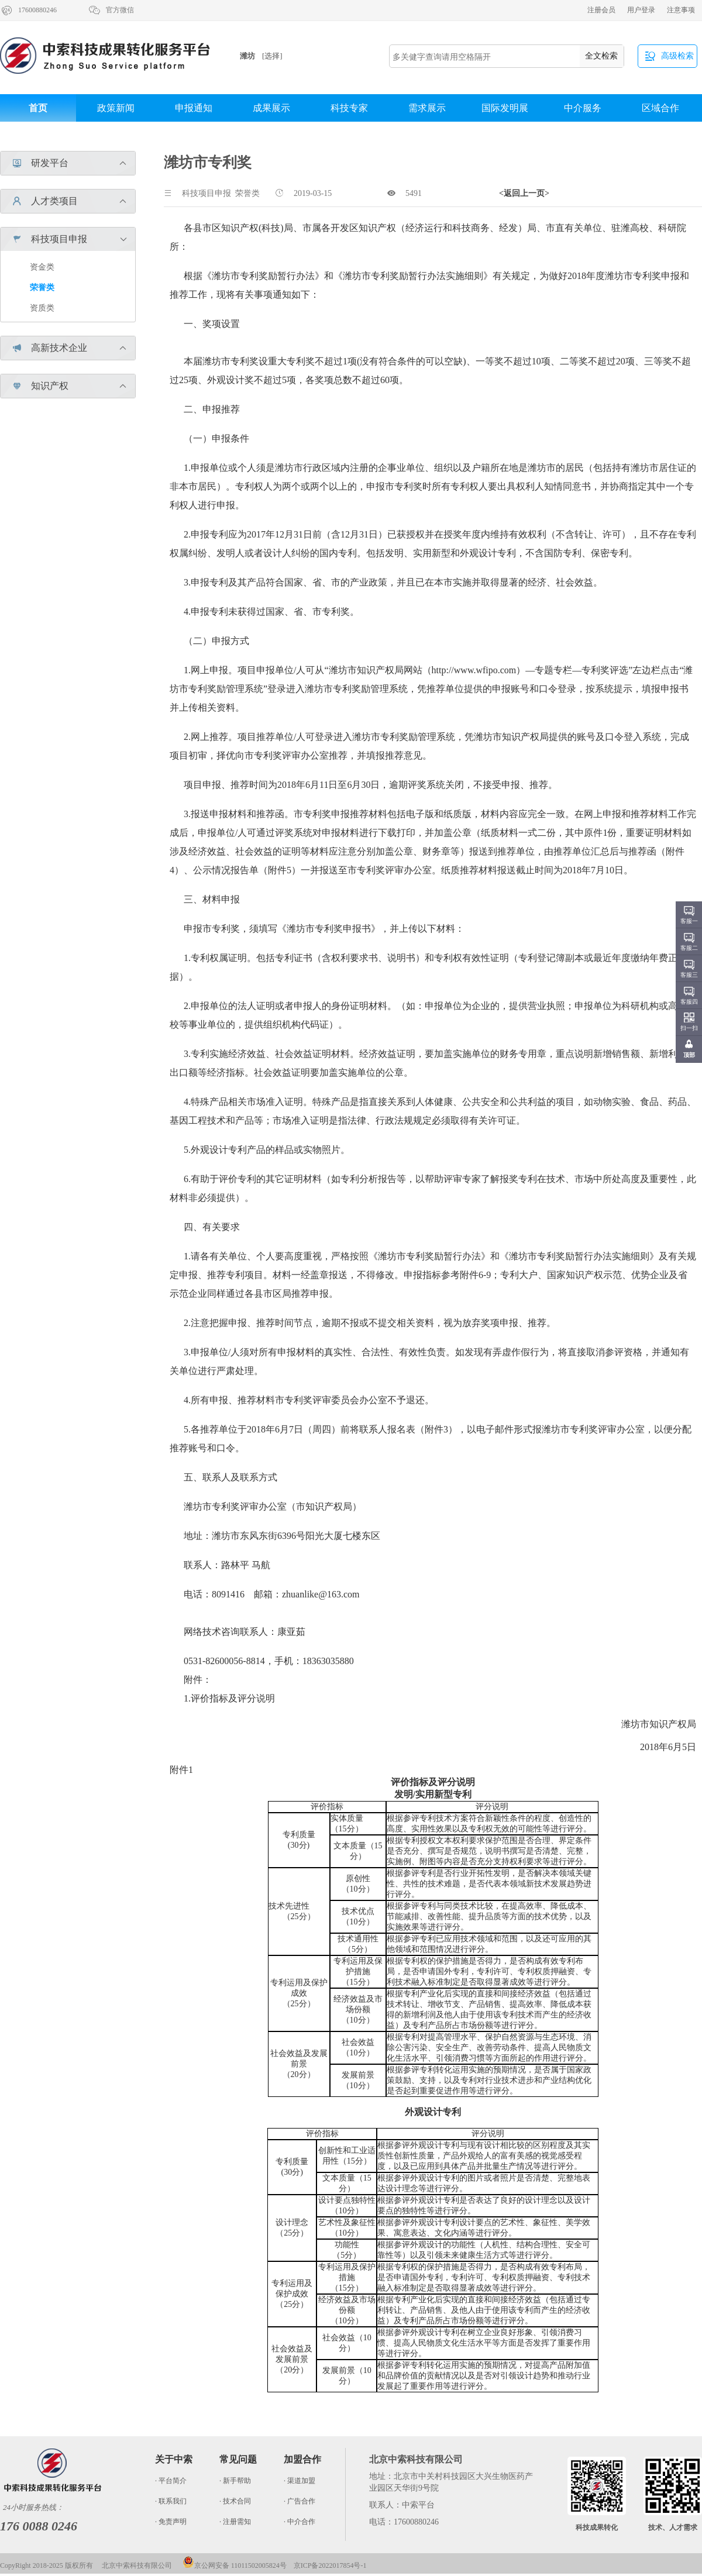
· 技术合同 (235, 2501)
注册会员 (601, 10)
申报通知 (193, 108)
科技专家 (349, 108)
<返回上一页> (524, 193)
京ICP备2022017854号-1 (330, 2565)
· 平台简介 (171, 2481)
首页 (38, 108)
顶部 (689, 1055)
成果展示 (271, 108)
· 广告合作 (299, 2501)
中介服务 (582, 108)
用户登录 (641, 10)
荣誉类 (42, 287)
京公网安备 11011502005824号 (235, 2565)
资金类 (42, 267)
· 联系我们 (171, 2501)
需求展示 (427, 108)
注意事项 (681, 10)
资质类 (42, 308)
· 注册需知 (235, 2522)
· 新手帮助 (235, 2481)
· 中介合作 (299, 2522)
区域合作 (660, 108)
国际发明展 (504, 108)
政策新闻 (116, 108)
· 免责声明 (171, 2522)
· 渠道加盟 (299, 2481)
